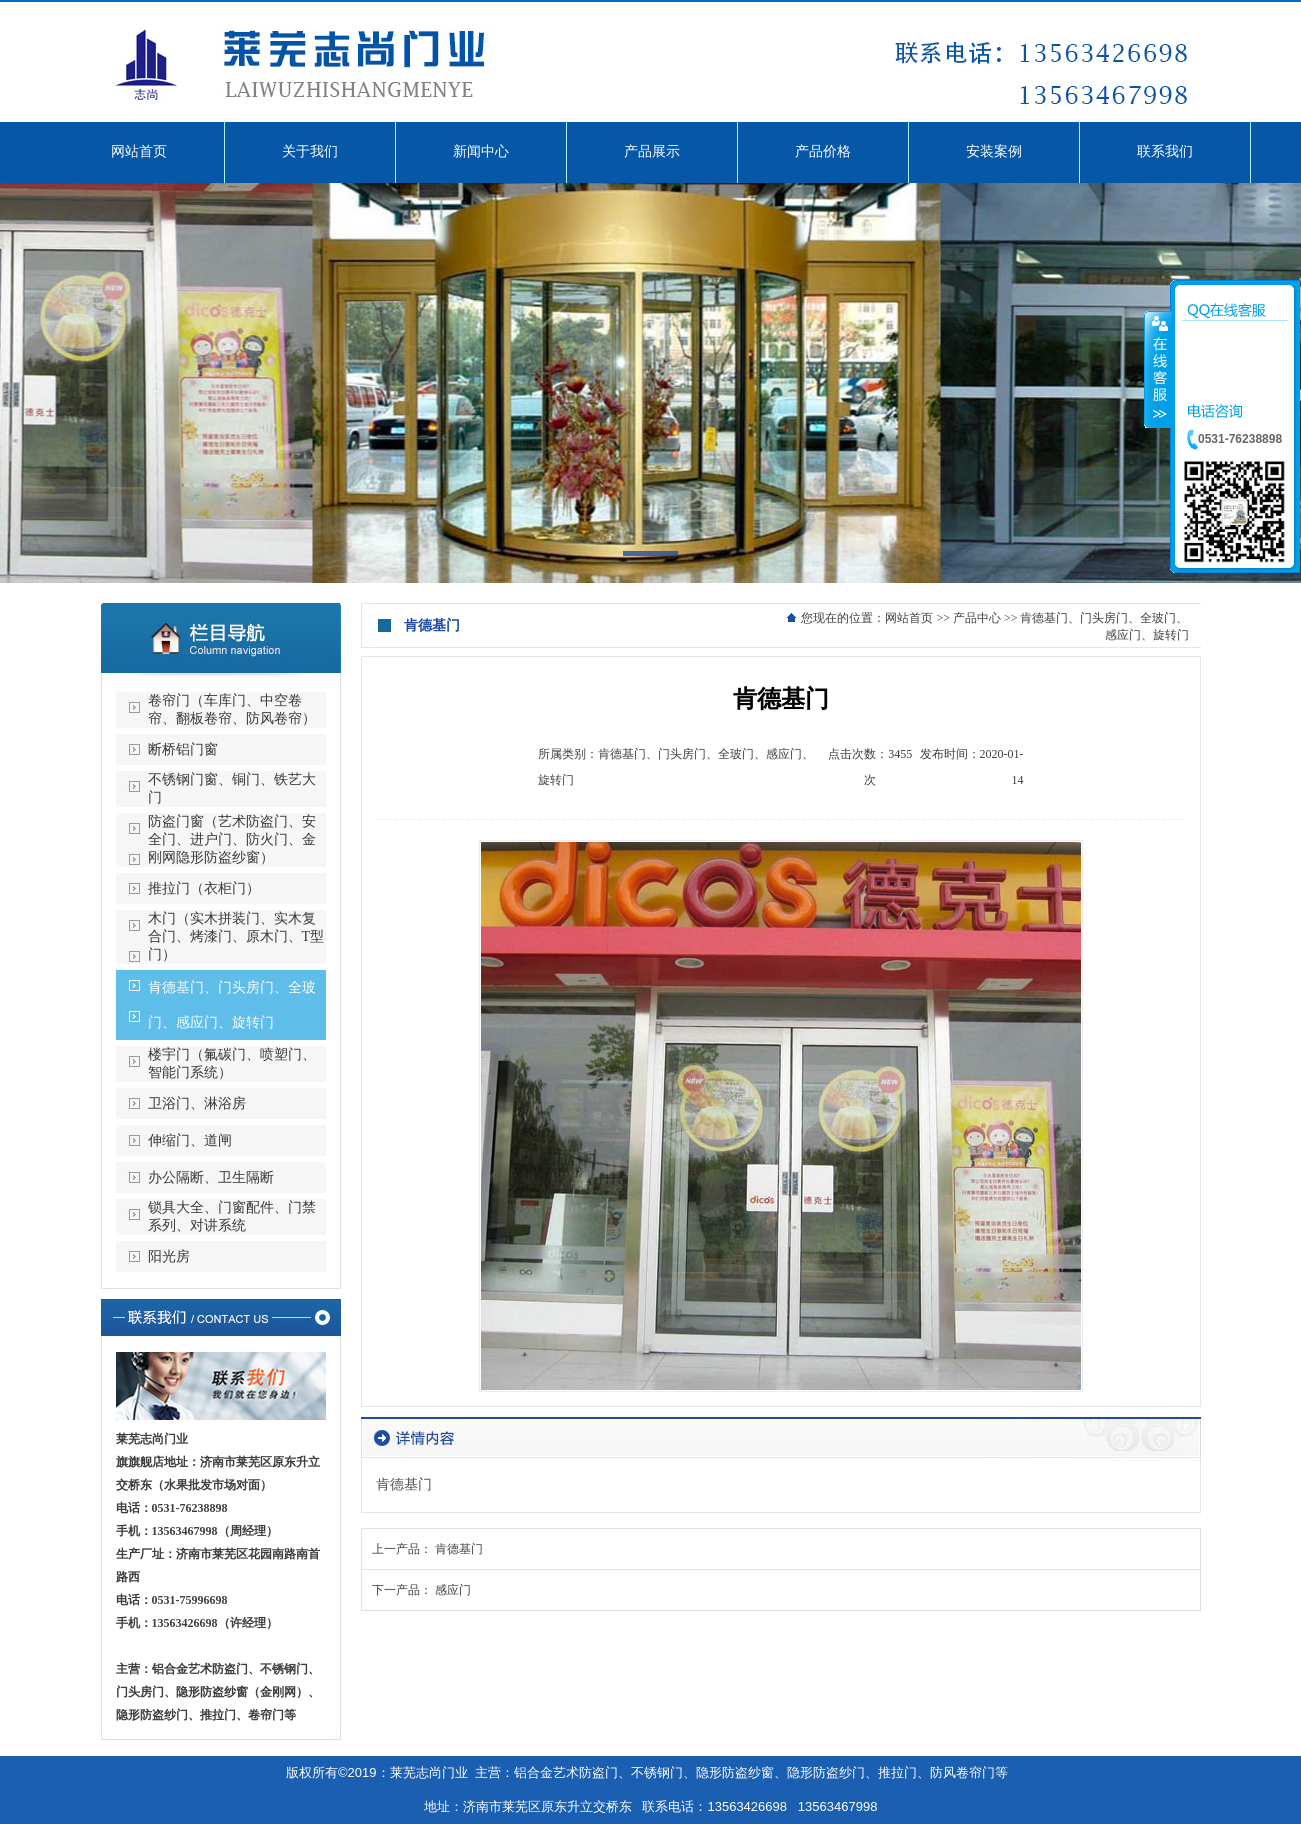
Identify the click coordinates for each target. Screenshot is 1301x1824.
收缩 (1158, 369)
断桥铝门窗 (183, 749)
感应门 (453, 1590)
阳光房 (169, 1256)
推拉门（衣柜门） (204, 888)
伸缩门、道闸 (190, 1140)
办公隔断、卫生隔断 (211, 1177)
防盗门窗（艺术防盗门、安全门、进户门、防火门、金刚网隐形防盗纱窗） (232, 839)
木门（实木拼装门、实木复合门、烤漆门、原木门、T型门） (236, 936)
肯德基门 (459, 1549)
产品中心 (977, 618)
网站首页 (909, 618)
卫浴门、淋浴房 (197, 1103)
